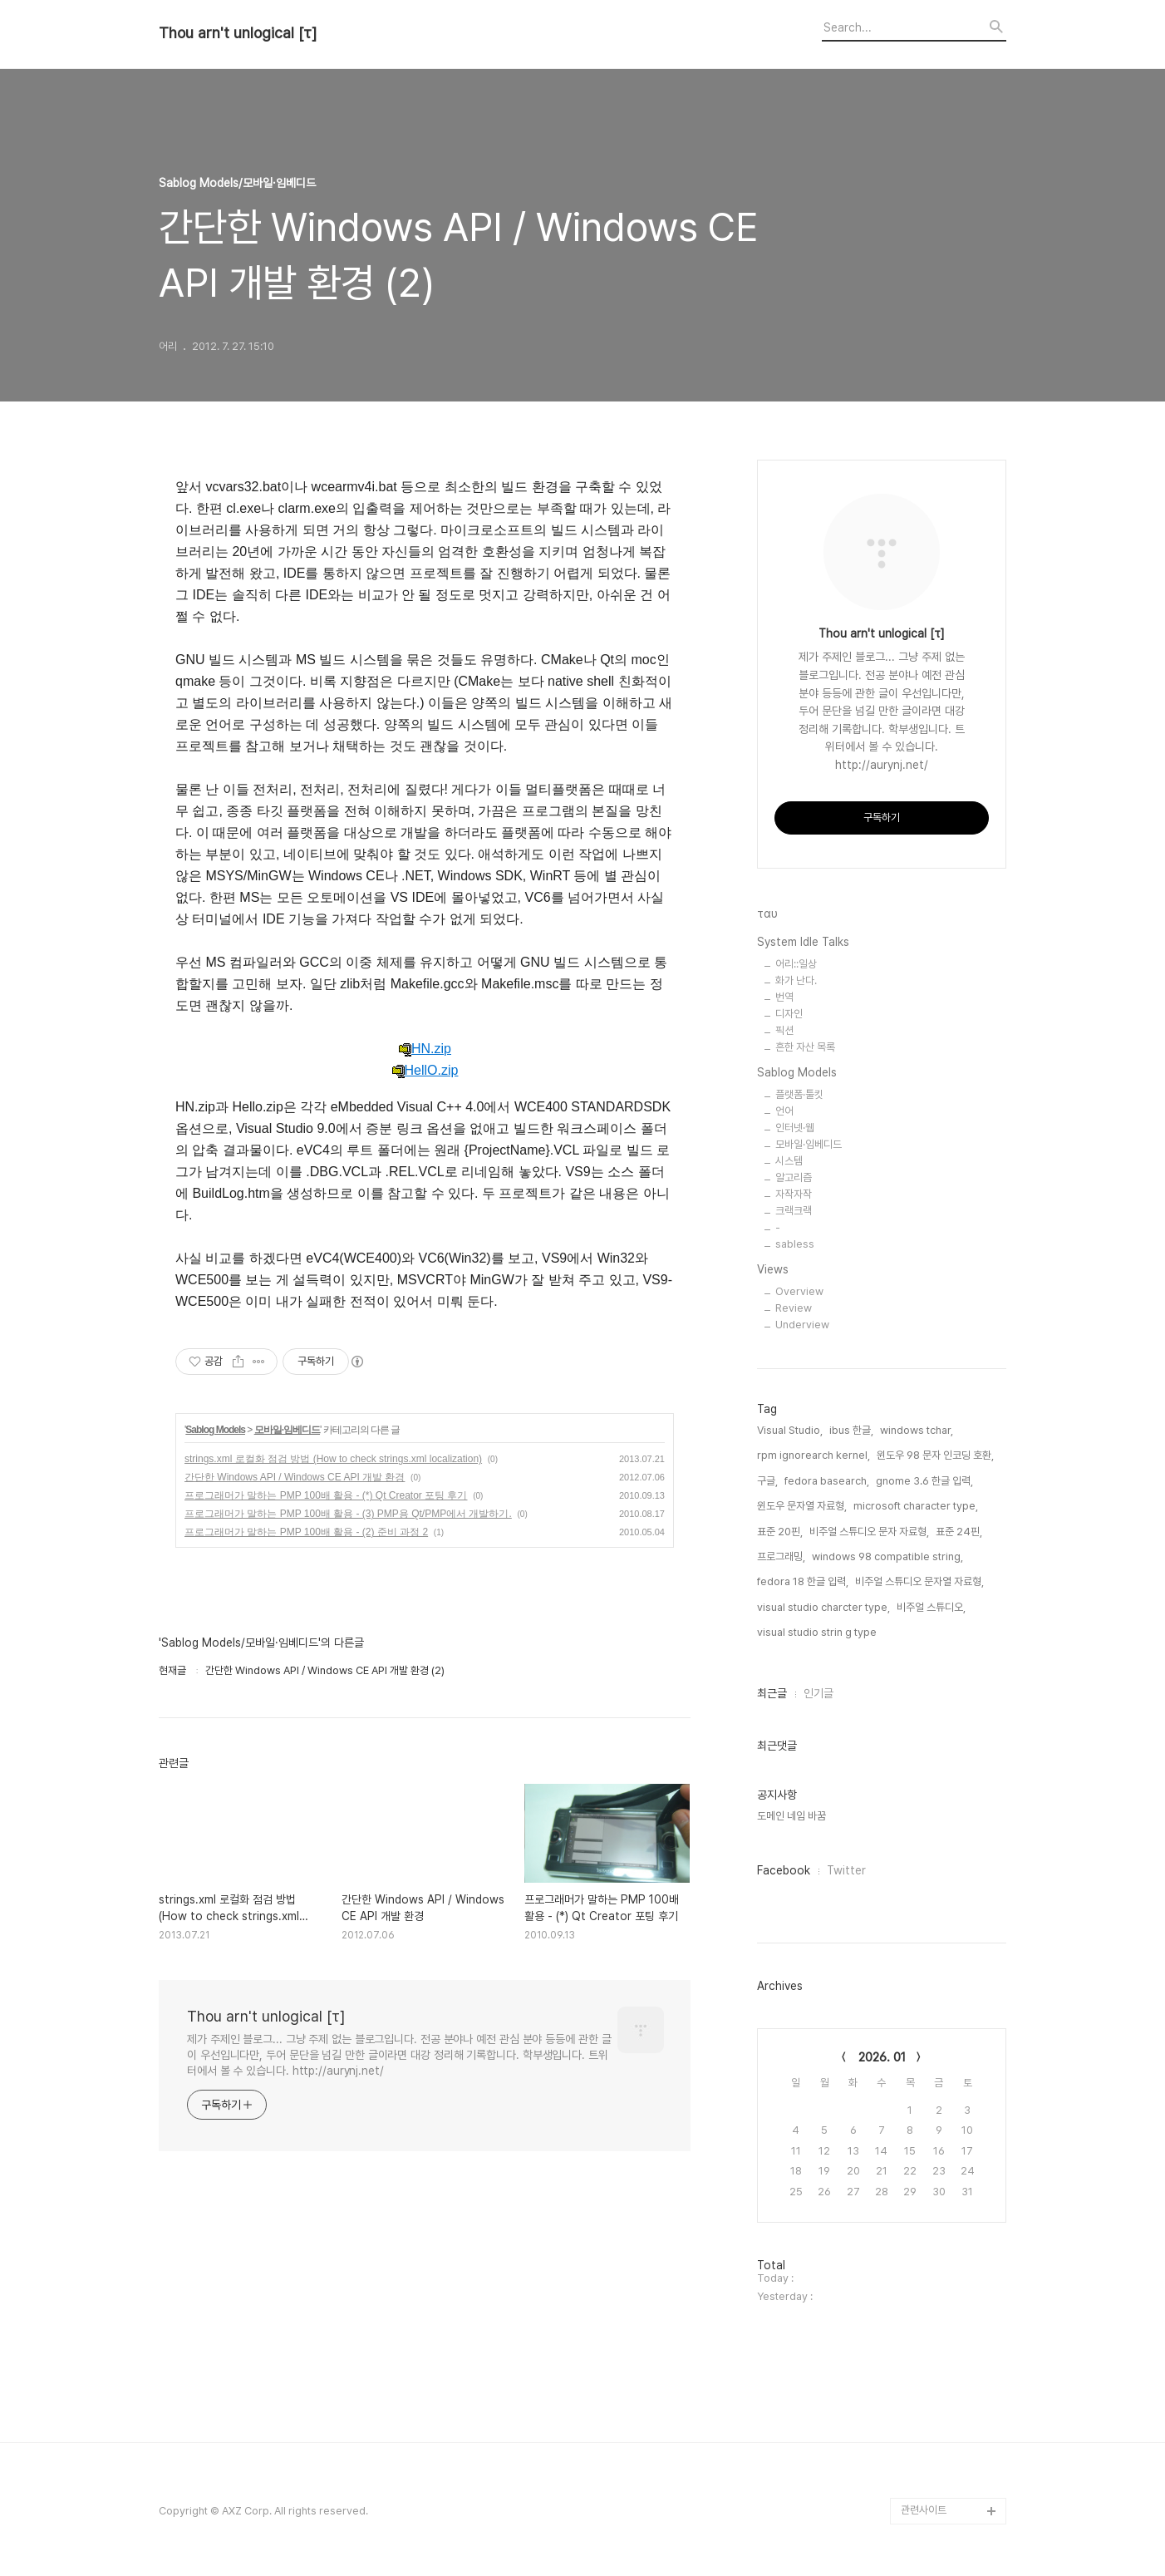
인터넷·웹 (794, 1127)
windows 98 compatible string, (887, 1556)
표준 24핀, (959, 1531)
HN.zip (424, 1049)
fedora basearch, (826, 1481)
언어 (784, 1111)
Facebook (783, 1870)
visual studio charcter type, (823, 1607)
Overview (799, 1291)
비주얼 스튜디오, (931, 1607)
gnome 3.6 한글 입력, (924, 1481)
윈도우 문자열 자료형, (802, 1506)
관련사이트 (923, 2510)
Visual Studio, (790, 1430)
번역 (784, 997)
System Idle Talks (803, 941)
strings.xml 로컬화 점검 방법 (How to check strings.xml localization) (333, 1459)
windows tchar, (916, 1430)
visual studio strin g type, (818, 1632)
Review (793, 1308)
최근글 (772, 1693)
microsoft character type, (915, 1506)
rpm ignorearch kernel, (813, 1455)
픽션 (784, 1030)
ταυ (767, 913)
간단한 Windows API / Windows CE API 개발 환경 (294, 1477)
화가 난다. (796, 980)
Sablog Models (215, 1430)
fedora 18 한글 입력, (802, 1581)
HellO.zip (425, 1070)
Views (773, 1269)
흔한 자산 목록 (805, 1047)
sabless (794, 1244)
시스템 (789, 1161)
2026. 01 (882, 2057)
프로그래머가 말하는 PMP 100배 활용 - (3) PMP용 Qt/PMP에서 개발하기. (348, 1513)
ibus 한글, (851, 1430)
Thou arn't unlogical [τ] (238, 33)
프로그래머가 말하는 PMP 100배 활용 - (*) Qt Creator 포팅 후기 (326, 1495)
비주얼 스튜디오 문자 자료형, (869, 1531)
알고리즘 (793, 1177)
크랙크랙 (793, 1210)
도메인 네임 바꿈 (791, 1816)
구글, (767, 1481)
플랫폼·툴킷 (799, 1094)
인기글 (818, 1693)
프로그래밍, (781, 1556)
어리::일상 (796, 964)
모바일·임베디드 (287, 1430)
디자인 (789, 1013)
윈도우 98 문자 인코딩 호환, (935, 1455)
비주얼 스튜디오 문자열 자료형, (919, 1581)
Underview (802, 1324)
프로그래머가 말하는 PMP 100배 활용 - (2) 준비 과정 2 (306, 1532)
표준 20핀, (780, 1531)
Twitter (846, 1870)
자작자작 (793, 1194)
